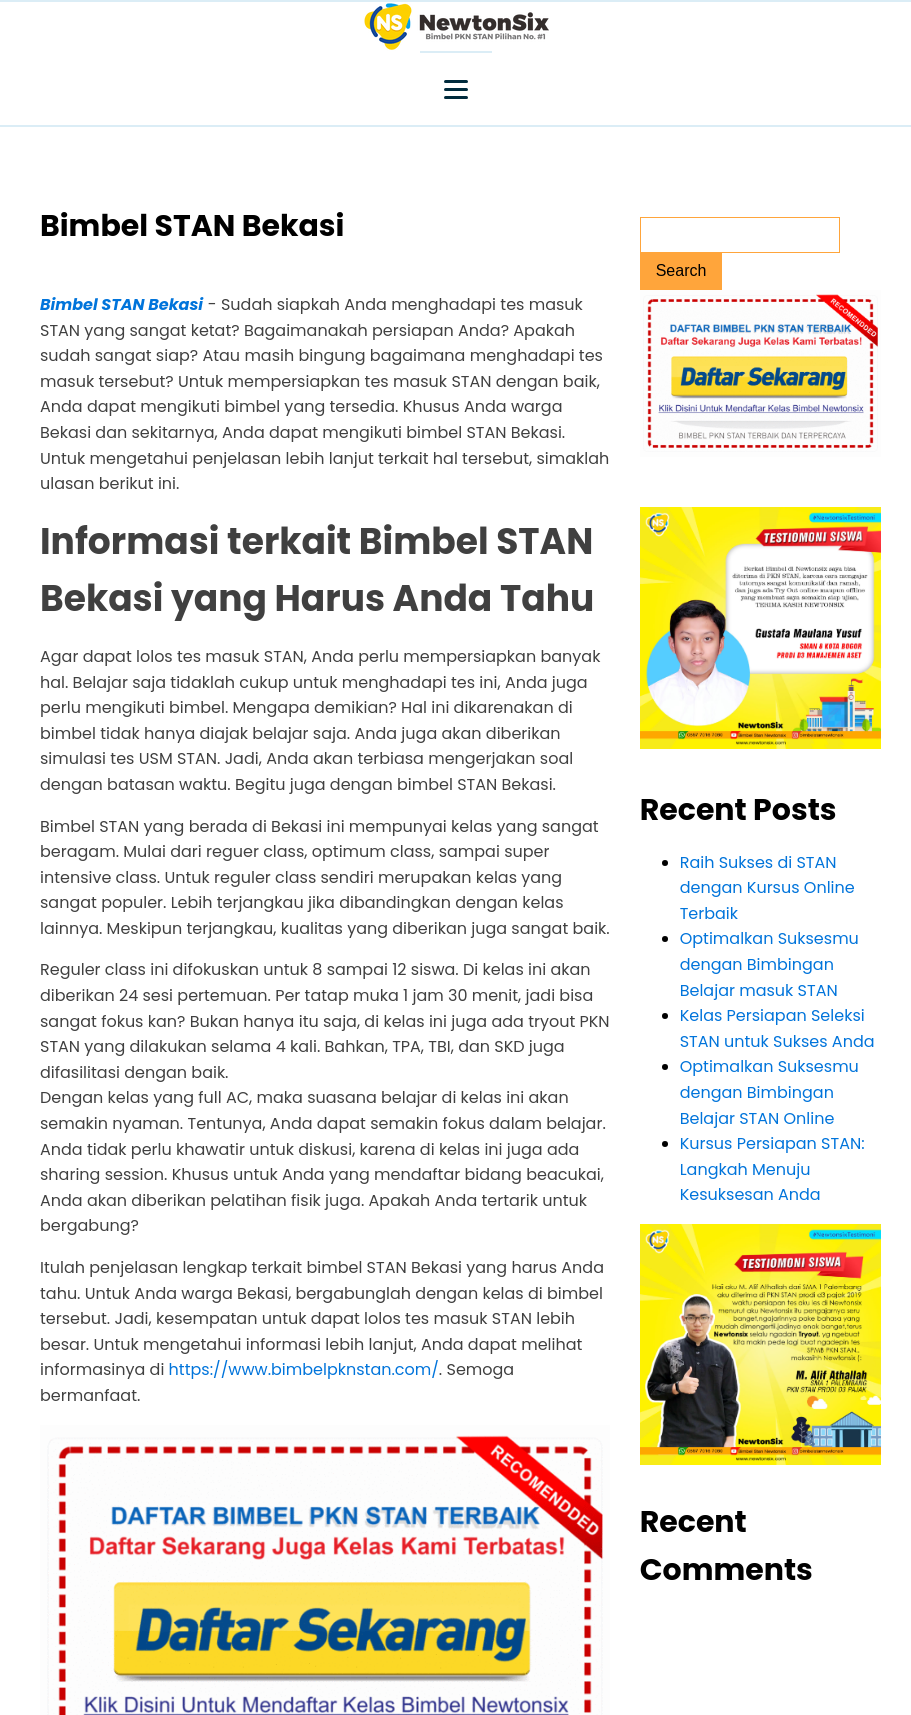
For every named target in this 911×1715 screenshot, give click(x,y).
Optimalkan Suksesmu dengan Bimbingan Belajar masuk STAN (769, 964)
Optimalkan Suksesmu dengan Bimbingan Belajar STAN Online (769, 1092)
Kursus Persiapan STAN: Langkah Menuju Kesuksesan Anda (772, 1169)
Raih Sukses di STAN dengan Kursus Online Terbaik (767, 888)
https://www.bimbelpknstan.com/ (304, 1369)
